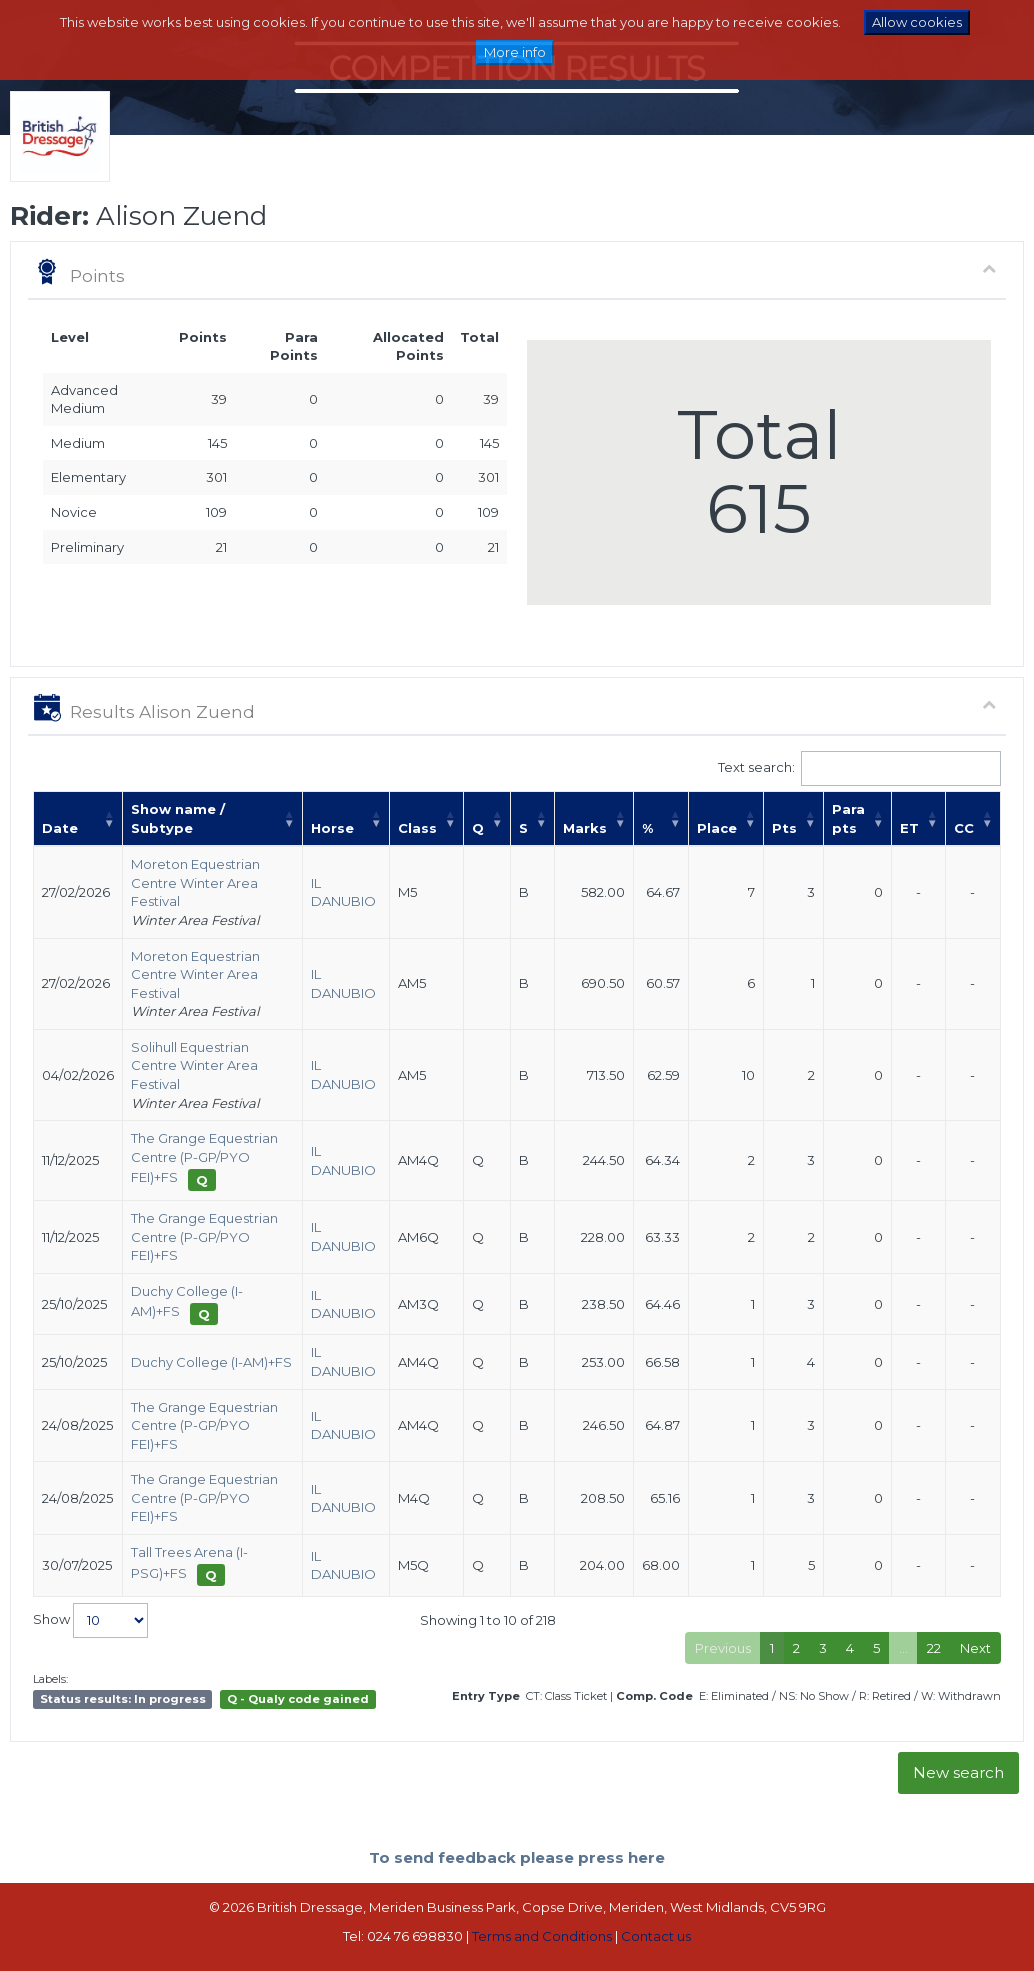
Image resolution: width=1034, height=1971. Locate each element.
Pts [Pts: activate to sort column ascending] (784, 828)
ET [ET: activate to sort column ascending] (909, 828)
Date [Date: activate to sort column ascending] (60, 828)
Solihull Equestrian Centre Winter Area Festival (194, 1065)
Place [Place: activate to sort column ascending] (717, 828)
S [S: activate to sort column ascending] (523, 828)
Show (90, 1620)
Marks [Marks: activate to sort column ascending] (585, 828)
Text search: (860, 768)
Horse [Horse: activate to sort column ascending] (332, 828)
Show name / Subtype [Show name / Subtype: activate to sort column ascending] (178, 818)
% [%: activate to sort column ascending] (647, 828)
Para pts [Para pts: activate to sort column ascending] (848, 818)
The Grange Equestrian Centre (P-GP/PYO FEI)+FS (204, 1158)
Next (975, 1648)
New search (958, 1772)
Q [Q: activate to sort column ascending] (478, 828)
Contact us (656, 1936)
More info (515, 52)
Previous (723, 1648)
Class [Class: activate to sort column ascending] (417, 828)
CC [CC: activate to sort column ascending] (964, 828)
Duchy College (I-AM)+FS (211, 1362)
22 (934, 1648)
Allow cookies (917, 22)
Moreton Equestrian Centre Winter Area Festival (195, 882)
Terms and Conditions (542, 1936)
